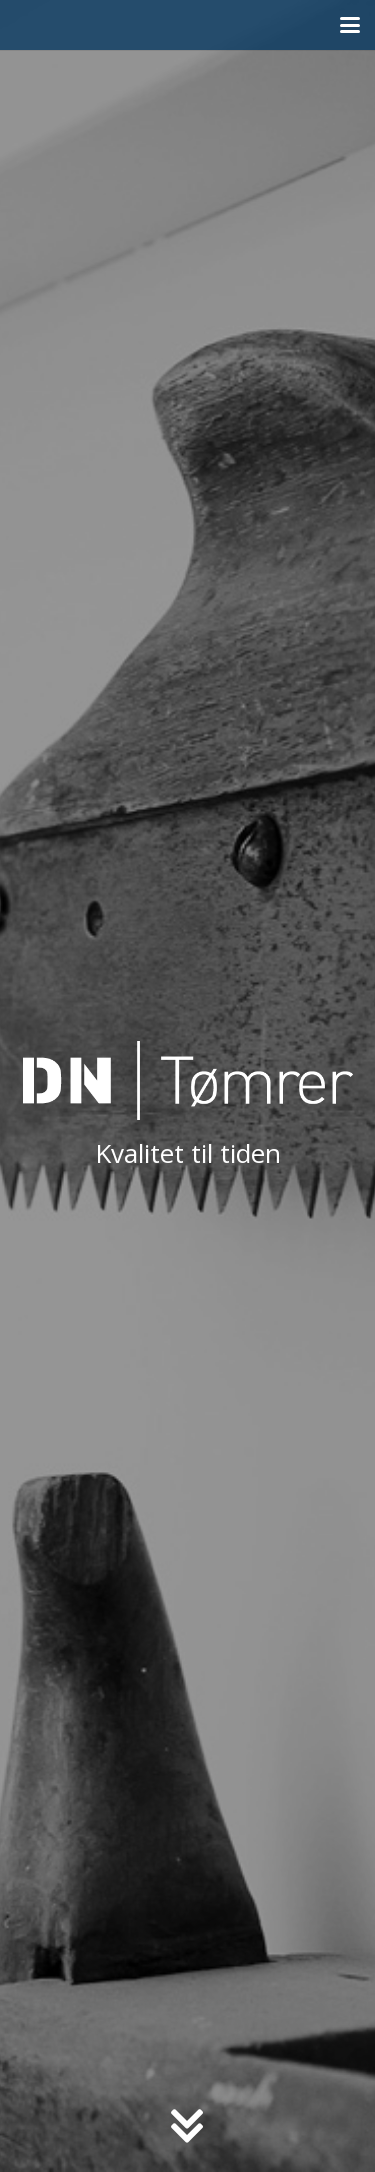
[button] (350, 25)
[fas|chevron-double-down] (188, 2127)
